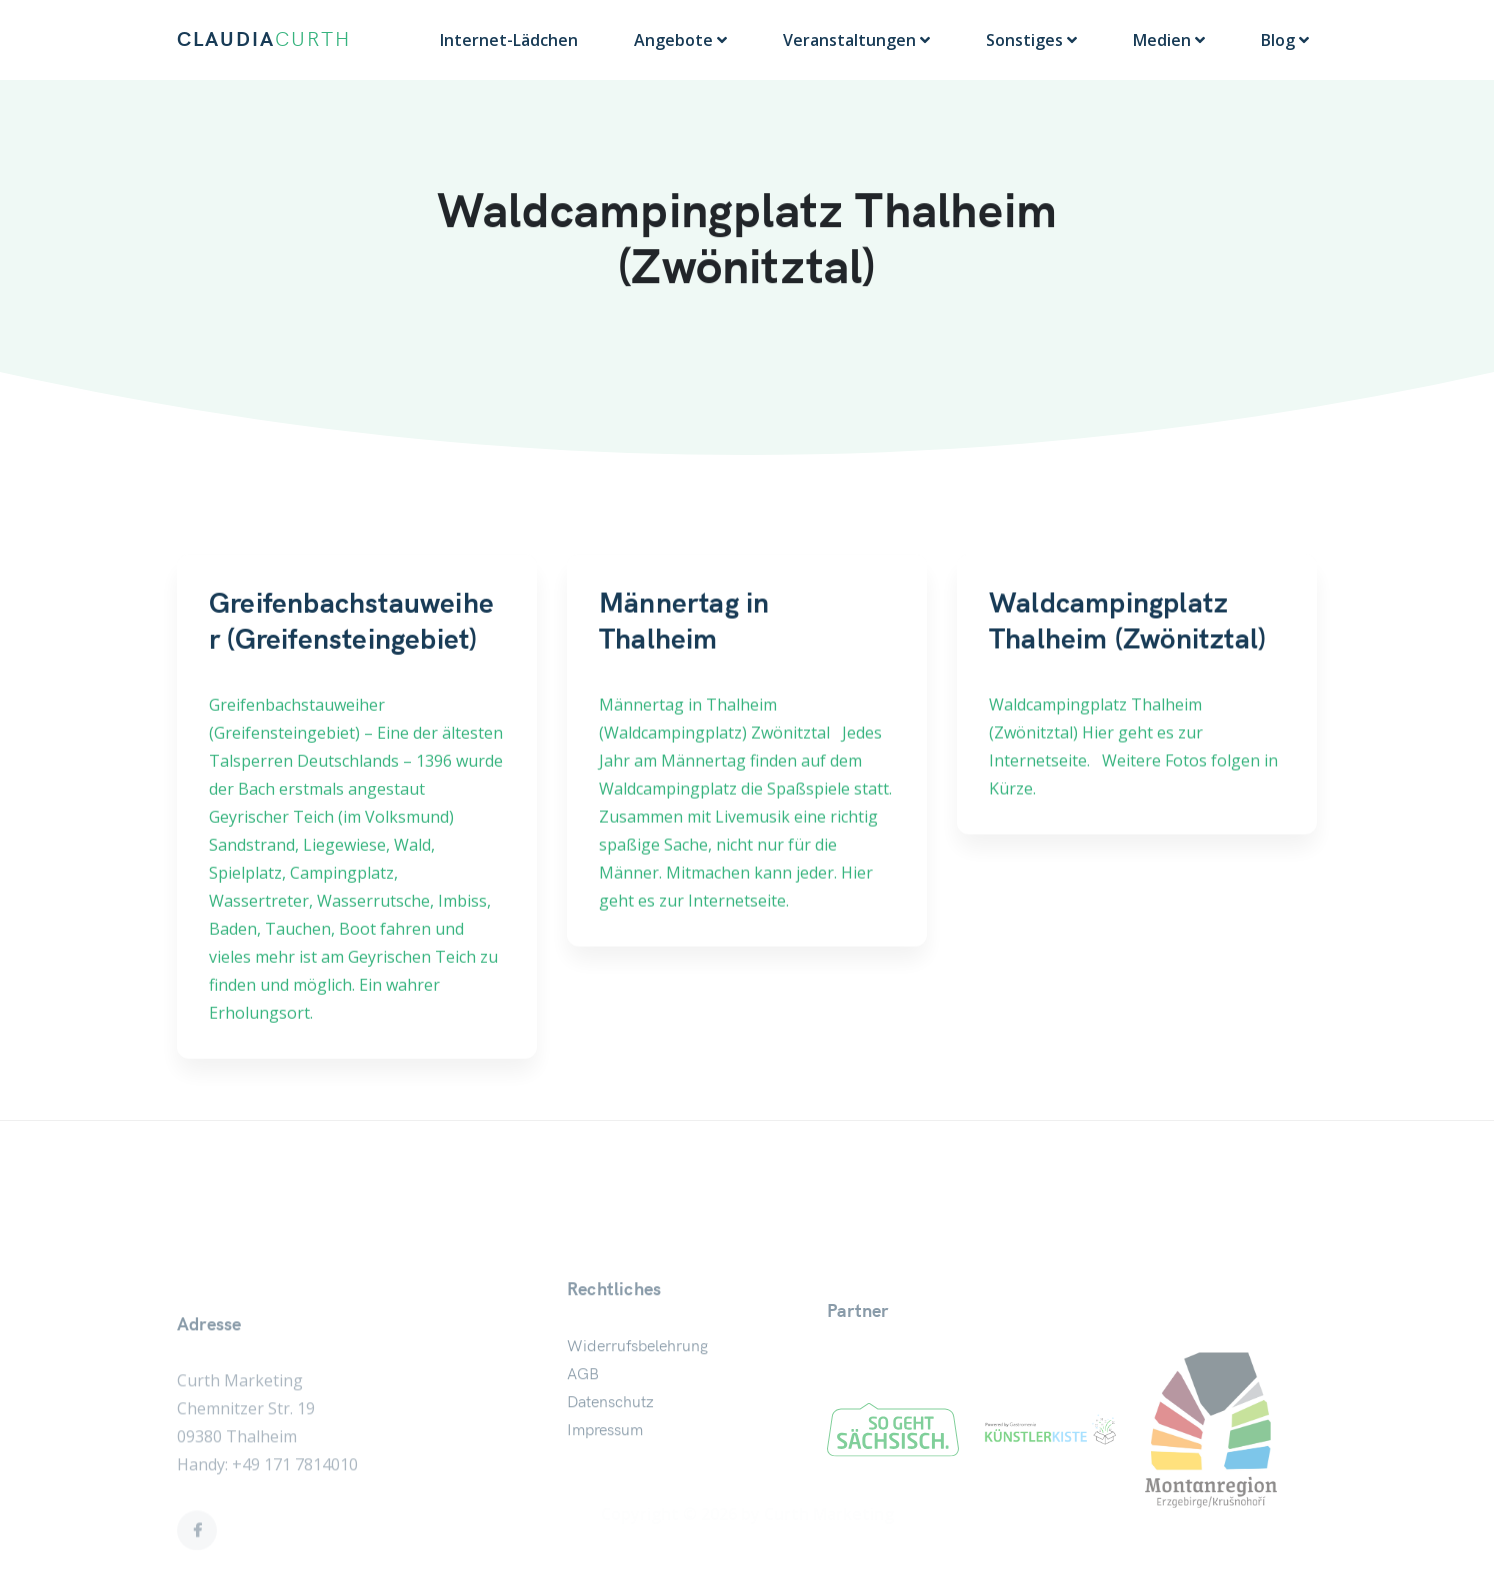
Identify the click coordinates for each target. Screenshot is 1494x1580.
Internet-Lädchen (509, 40)
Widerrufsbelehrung (637, 1418)
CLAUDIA (264, 40)
